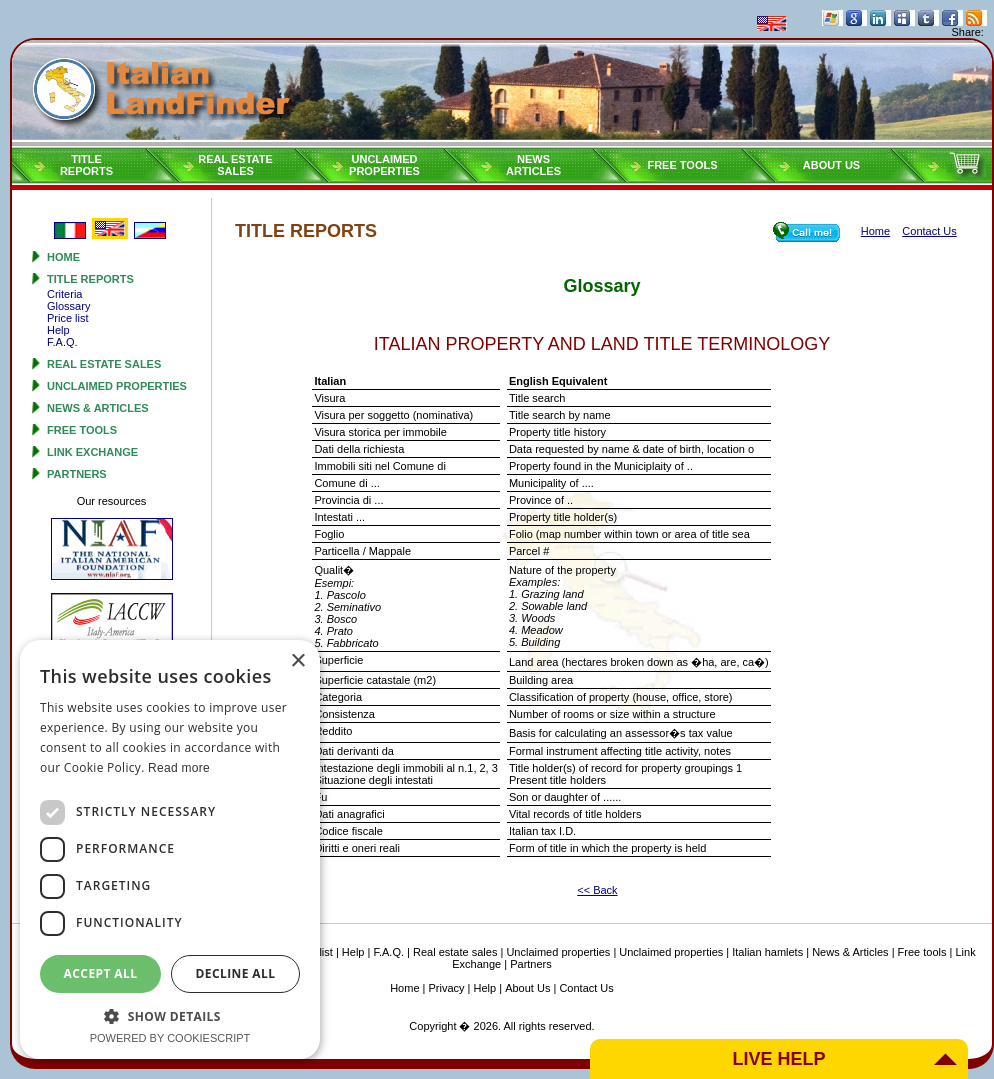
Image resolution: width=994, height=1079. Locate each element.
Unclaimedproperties (384, 165)
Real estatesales (235, 165)
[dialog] (170, 849)
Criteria (64, 294)
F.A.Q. (62, 342)
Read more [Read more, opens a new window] (179, 768)
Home (63, 257)
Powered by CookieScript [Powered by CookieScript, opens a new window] (170, 1038)
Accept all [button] (101, 973)
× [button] (297, 661)
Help (58, 330)
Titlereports (86, 165)
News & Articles (98, 408)
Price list (68, 318)
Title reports (90, 279)
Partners (77, 474)
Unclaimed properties (117, 386)
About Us (831, 165)
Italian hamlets (767, 952)
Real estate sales (104, 364)
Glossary (68, 306)
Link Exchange (92, 452)
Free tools (682, 165)
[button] (170, 1015)
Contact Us (586, 988)
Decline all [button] (236, 973)
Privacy (447, 988)
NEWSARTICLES (533, 165)
